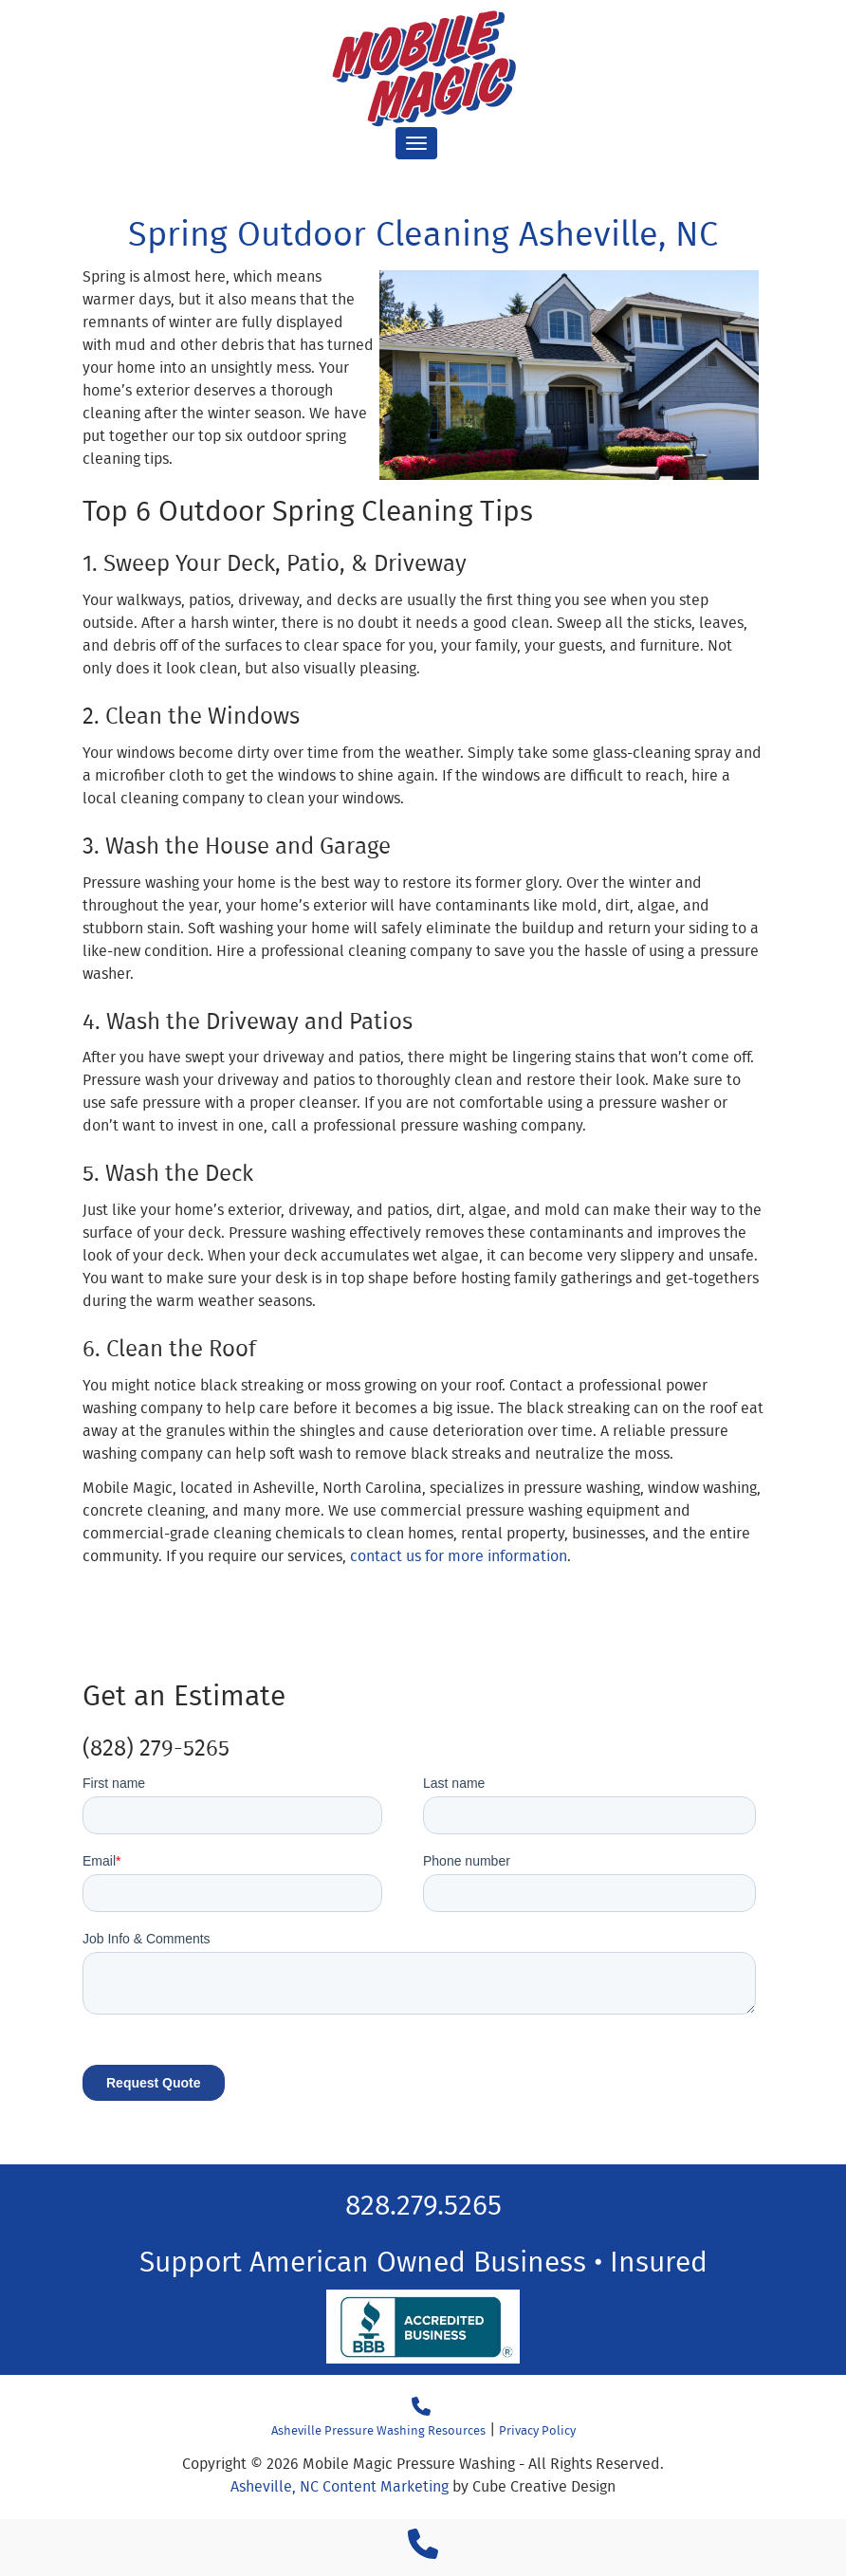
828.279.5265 (423, 2204)
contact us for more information (458, 1556)
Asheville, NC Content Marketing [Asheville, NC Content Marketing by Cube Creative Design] (339, 2486)
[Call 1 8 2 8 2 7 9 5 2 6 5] (423, 2550)
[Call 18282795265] (421, 2407)
